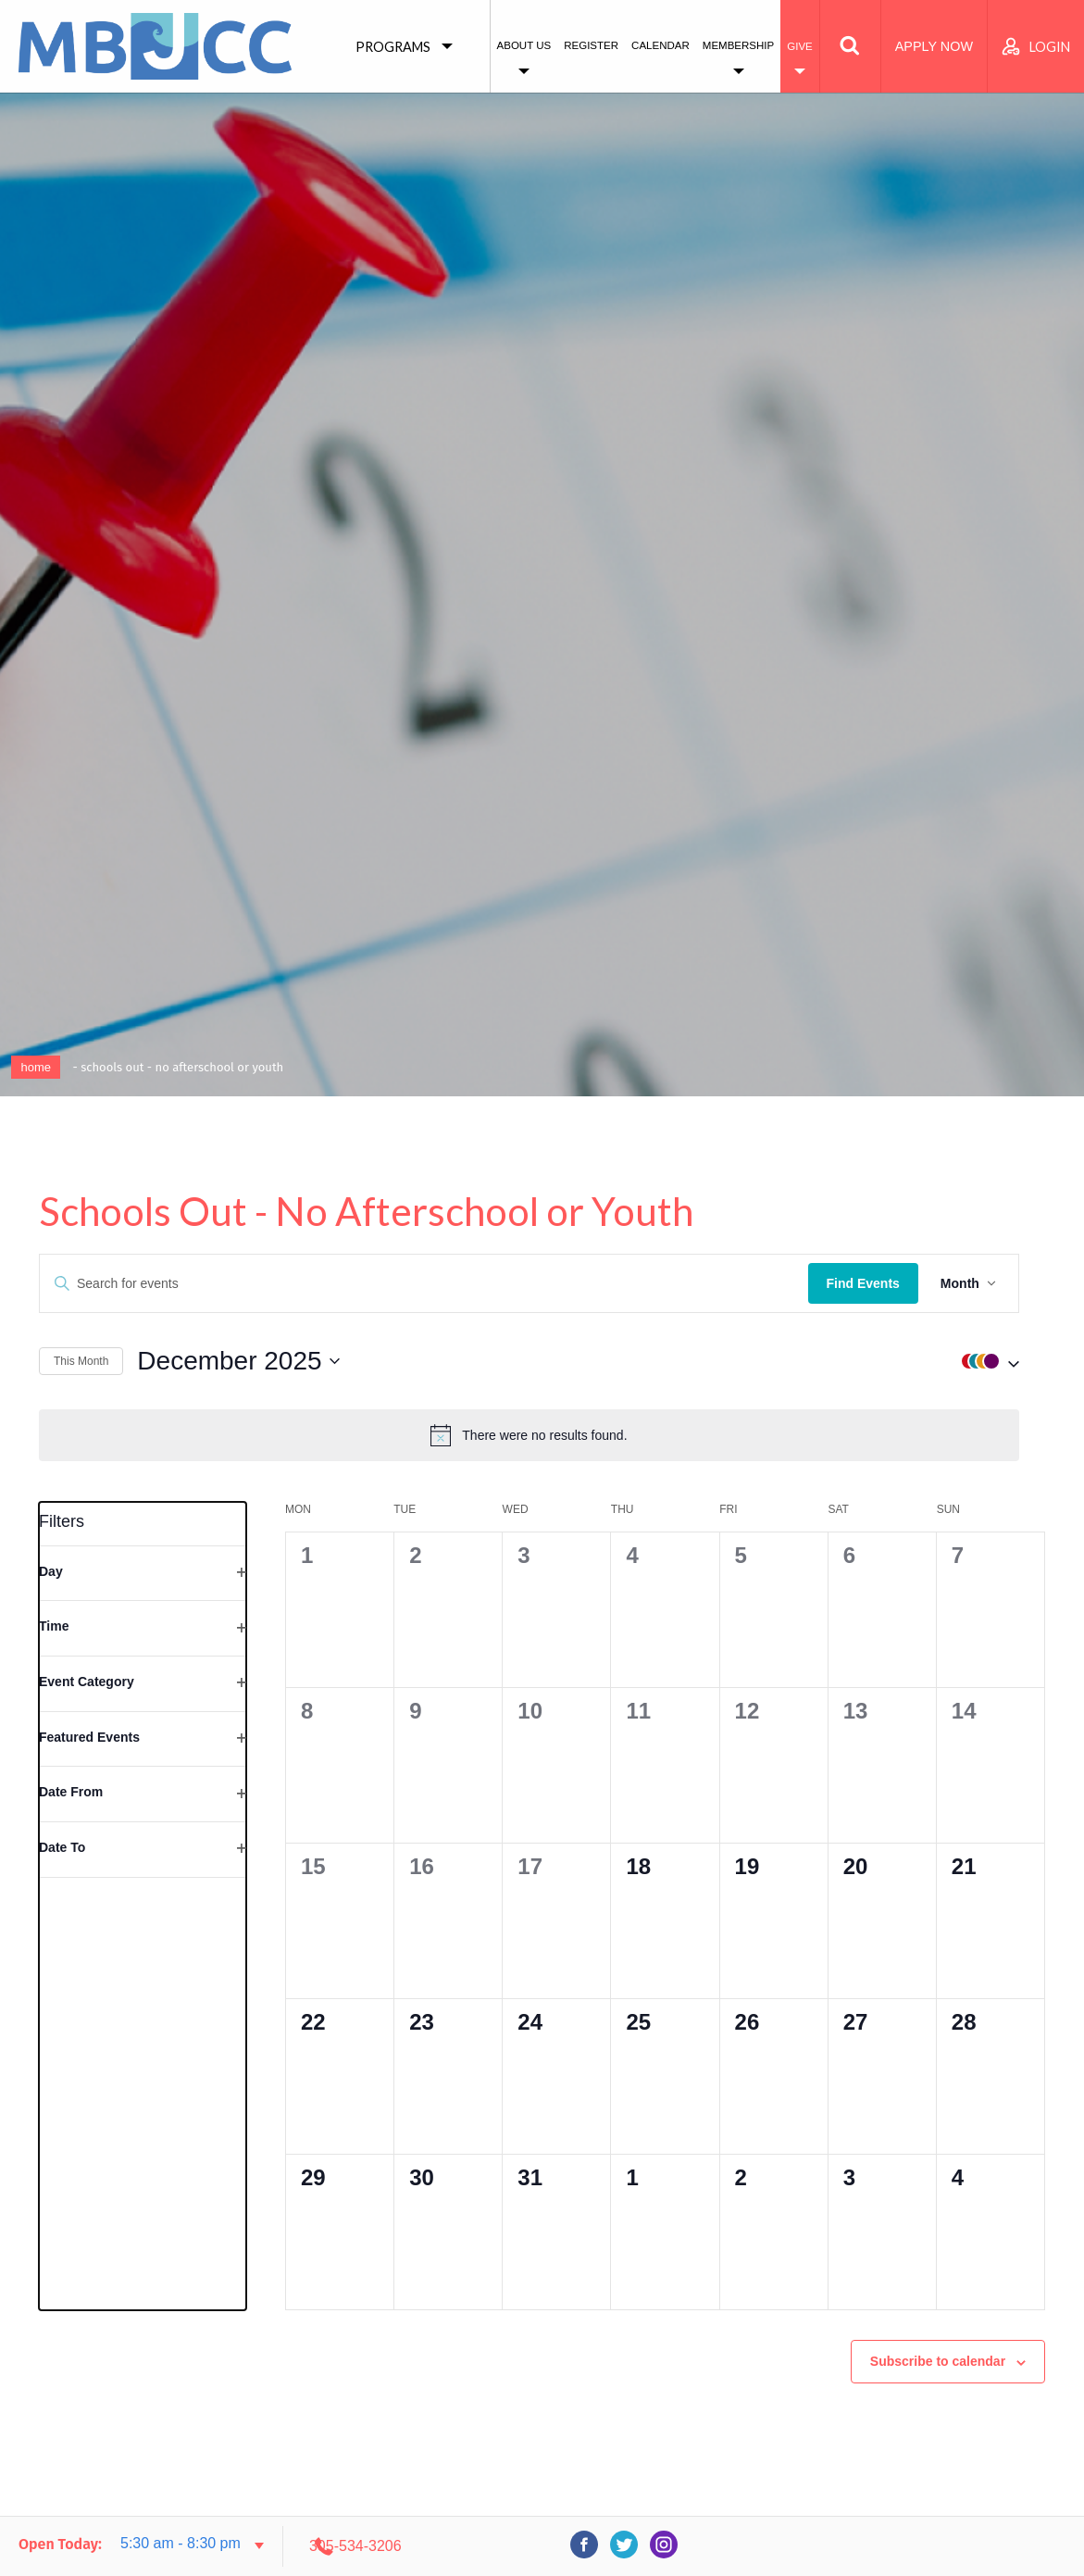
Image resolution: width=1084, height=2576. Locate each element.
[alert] (542, 1435)
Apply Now (934, 46)
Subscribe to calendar (937, 2351)
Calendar (660, 45)
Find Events (889, 1283)
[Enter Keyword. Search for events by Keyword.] (437, 1284)
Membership (738, 45)
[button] (1011, 1361)
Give (800, 46)
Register (591, 45)
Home (35, 1067)
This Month (81, 1361)
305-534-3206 (899, 2546)
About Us (524, 45)
